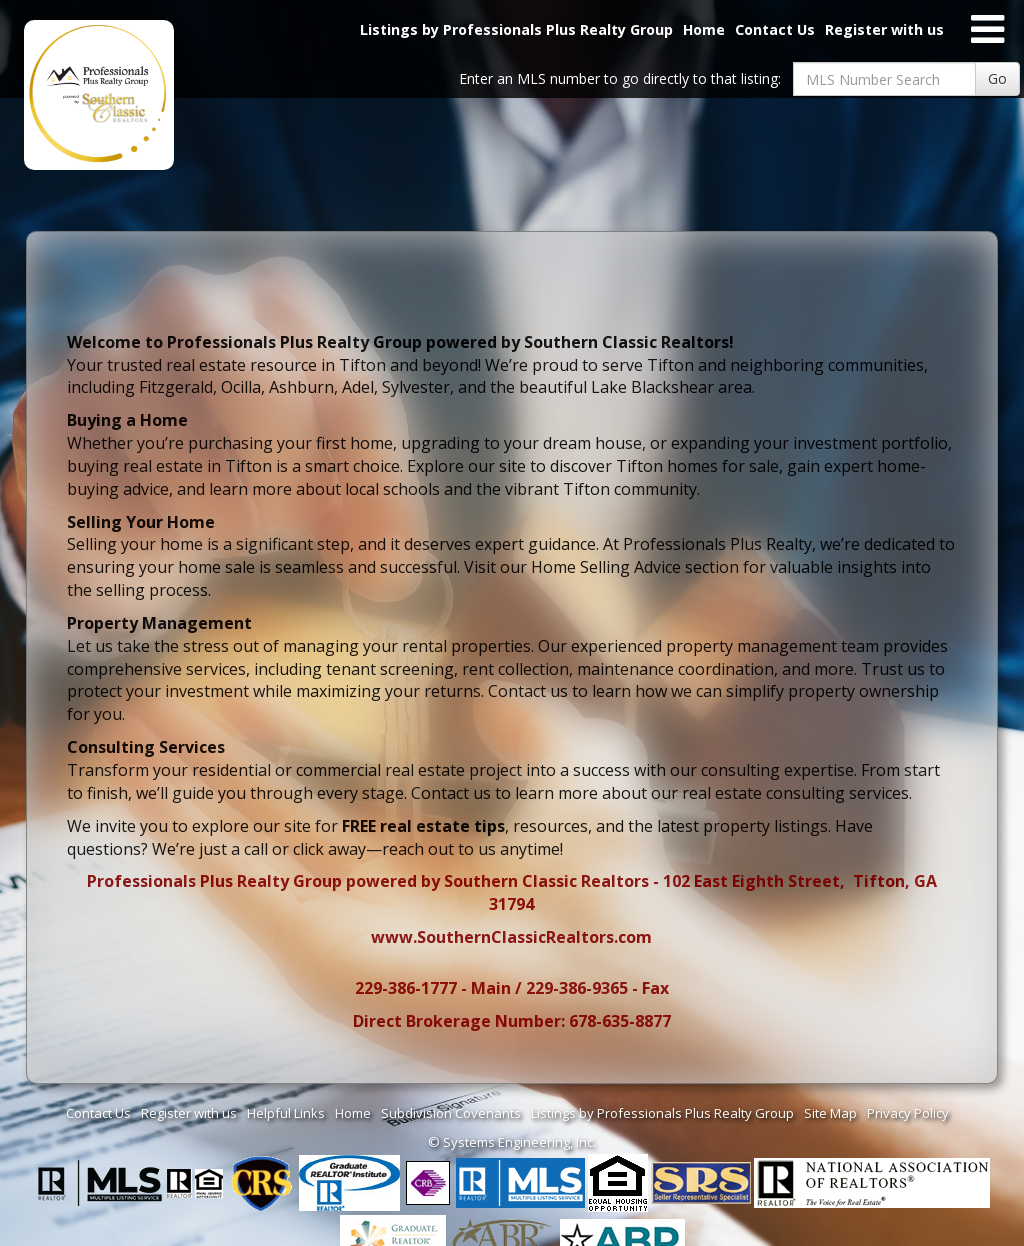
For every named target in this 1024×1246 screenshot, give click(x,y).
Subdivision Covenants (451, 1113)
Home (704, 29)
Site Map (830, 1113)
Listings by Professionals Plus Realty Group (516, 29)
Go (997, 78)
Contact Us (775, 29)
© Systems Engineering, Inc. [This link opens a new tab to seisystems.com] (512, 1142)
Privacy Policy (908, 1113)
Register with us (884, 29)
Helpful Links (286, 1113)
